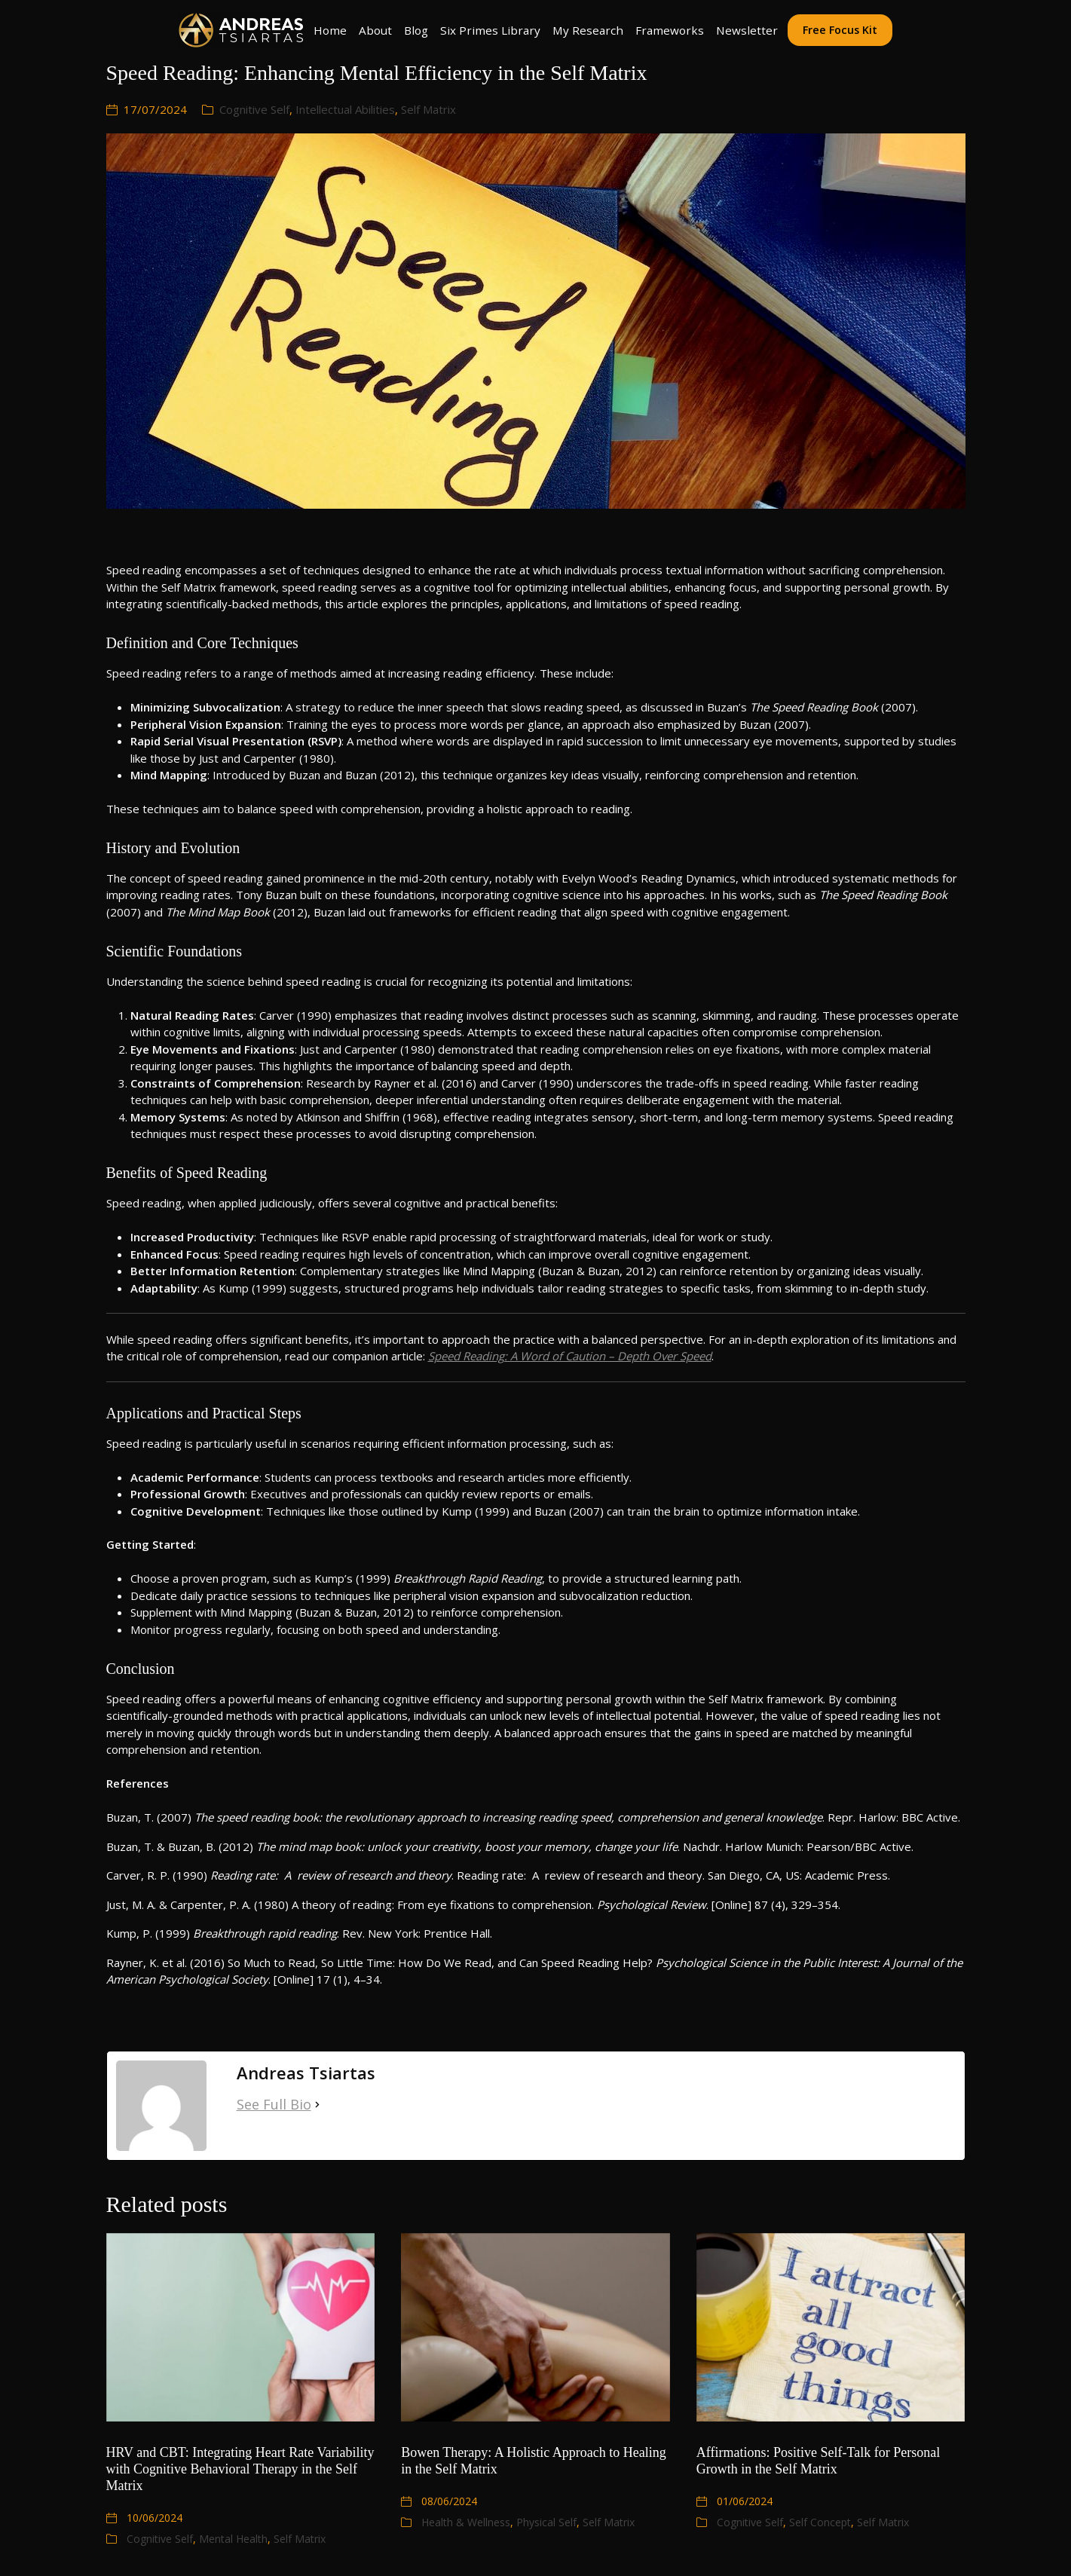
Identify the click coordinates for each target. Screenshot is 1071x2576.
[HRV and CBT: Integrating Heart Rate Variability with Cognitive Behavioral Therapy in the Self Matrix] (240, 2327)
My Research (587, 30)
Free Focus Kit (840, 30)
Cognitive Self (254, 109)
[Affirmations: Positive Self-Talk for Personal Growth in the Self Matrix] (830, 2327)
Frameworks (669, 30)
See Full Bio (274, 2104)
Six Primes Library (490, 30)
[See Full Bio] (317, 2104)
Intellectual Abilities (345, 109)
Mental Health (233, 2539)
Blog (416, 30)
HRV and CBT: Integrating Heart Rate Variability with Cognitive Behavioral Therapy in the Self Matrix (240, 2469)
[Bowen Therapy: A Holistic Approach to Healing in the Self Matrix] (535, 2327)
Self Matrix (428, 109)
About (375, 30)
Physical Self (546, 2522)
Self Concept (820, 2522)
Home (330, 30)
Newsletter (747, 30)
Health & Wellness (465, 2522)
